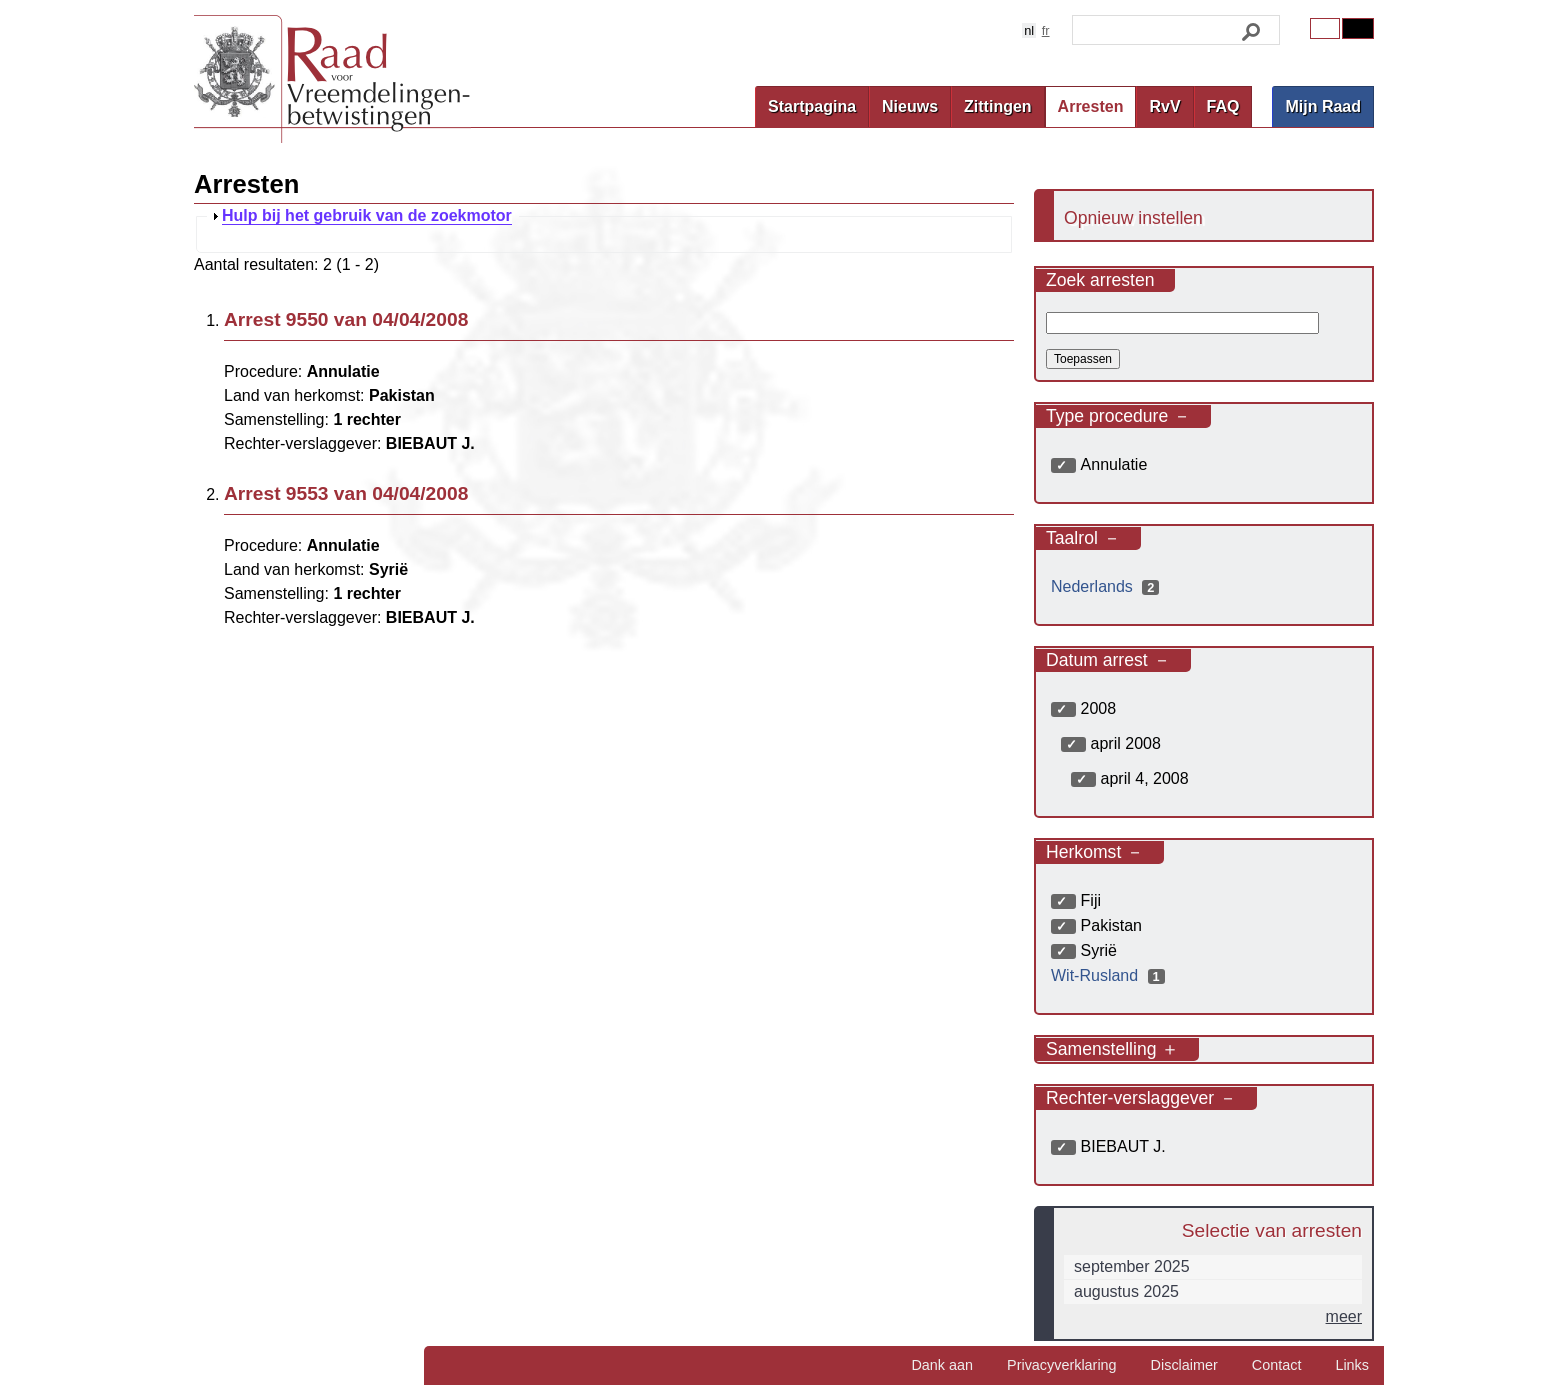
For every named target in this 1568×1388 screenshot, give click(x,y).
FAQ (1223, 106)
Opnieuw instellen (1133, 218)
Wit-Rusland (1110, 975)
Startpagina (812, 106)
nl (1029, 30)
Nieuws (910, 106)
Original (1325, 28)
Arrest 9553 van (346, 493)
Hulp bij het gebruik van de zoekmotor (367, 216)
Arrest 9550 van (346, 319)
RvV (1164, 106)
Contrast (1358, 28)
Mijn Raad (1323, 106)
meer (1344, 1316)
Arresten (1091, 106)
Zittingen (998, 106)
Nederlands (1107, 586)
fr (1046, 30)
